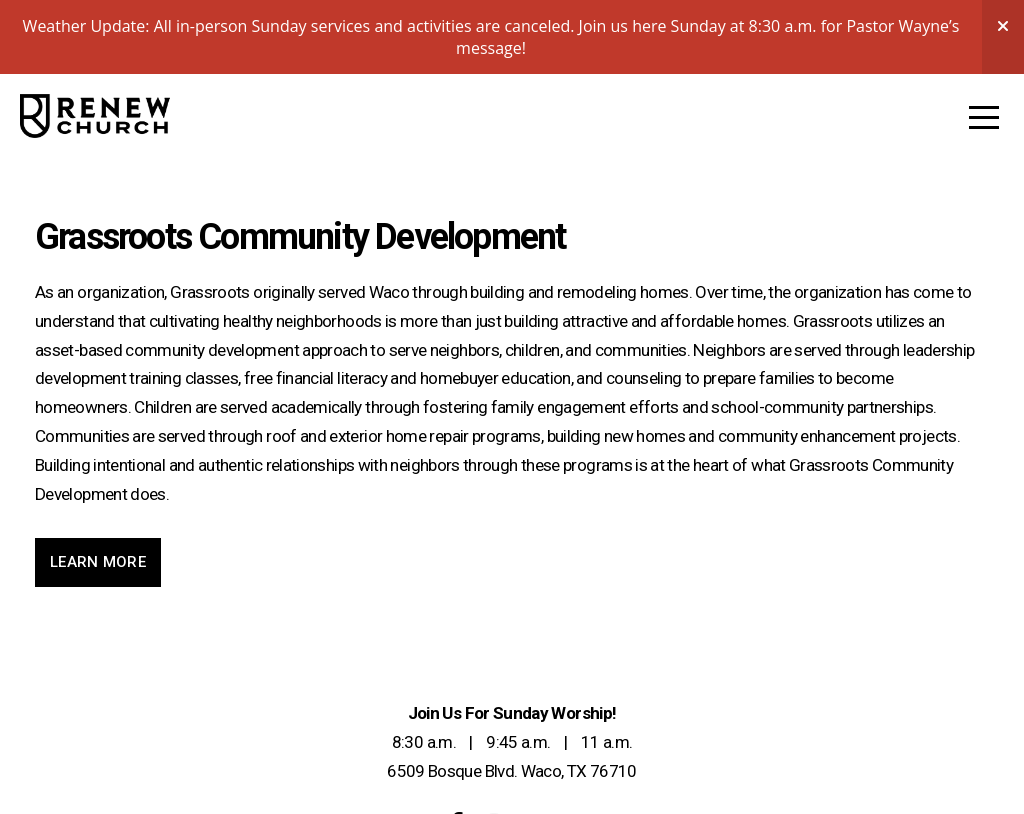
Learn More (98, 562)
